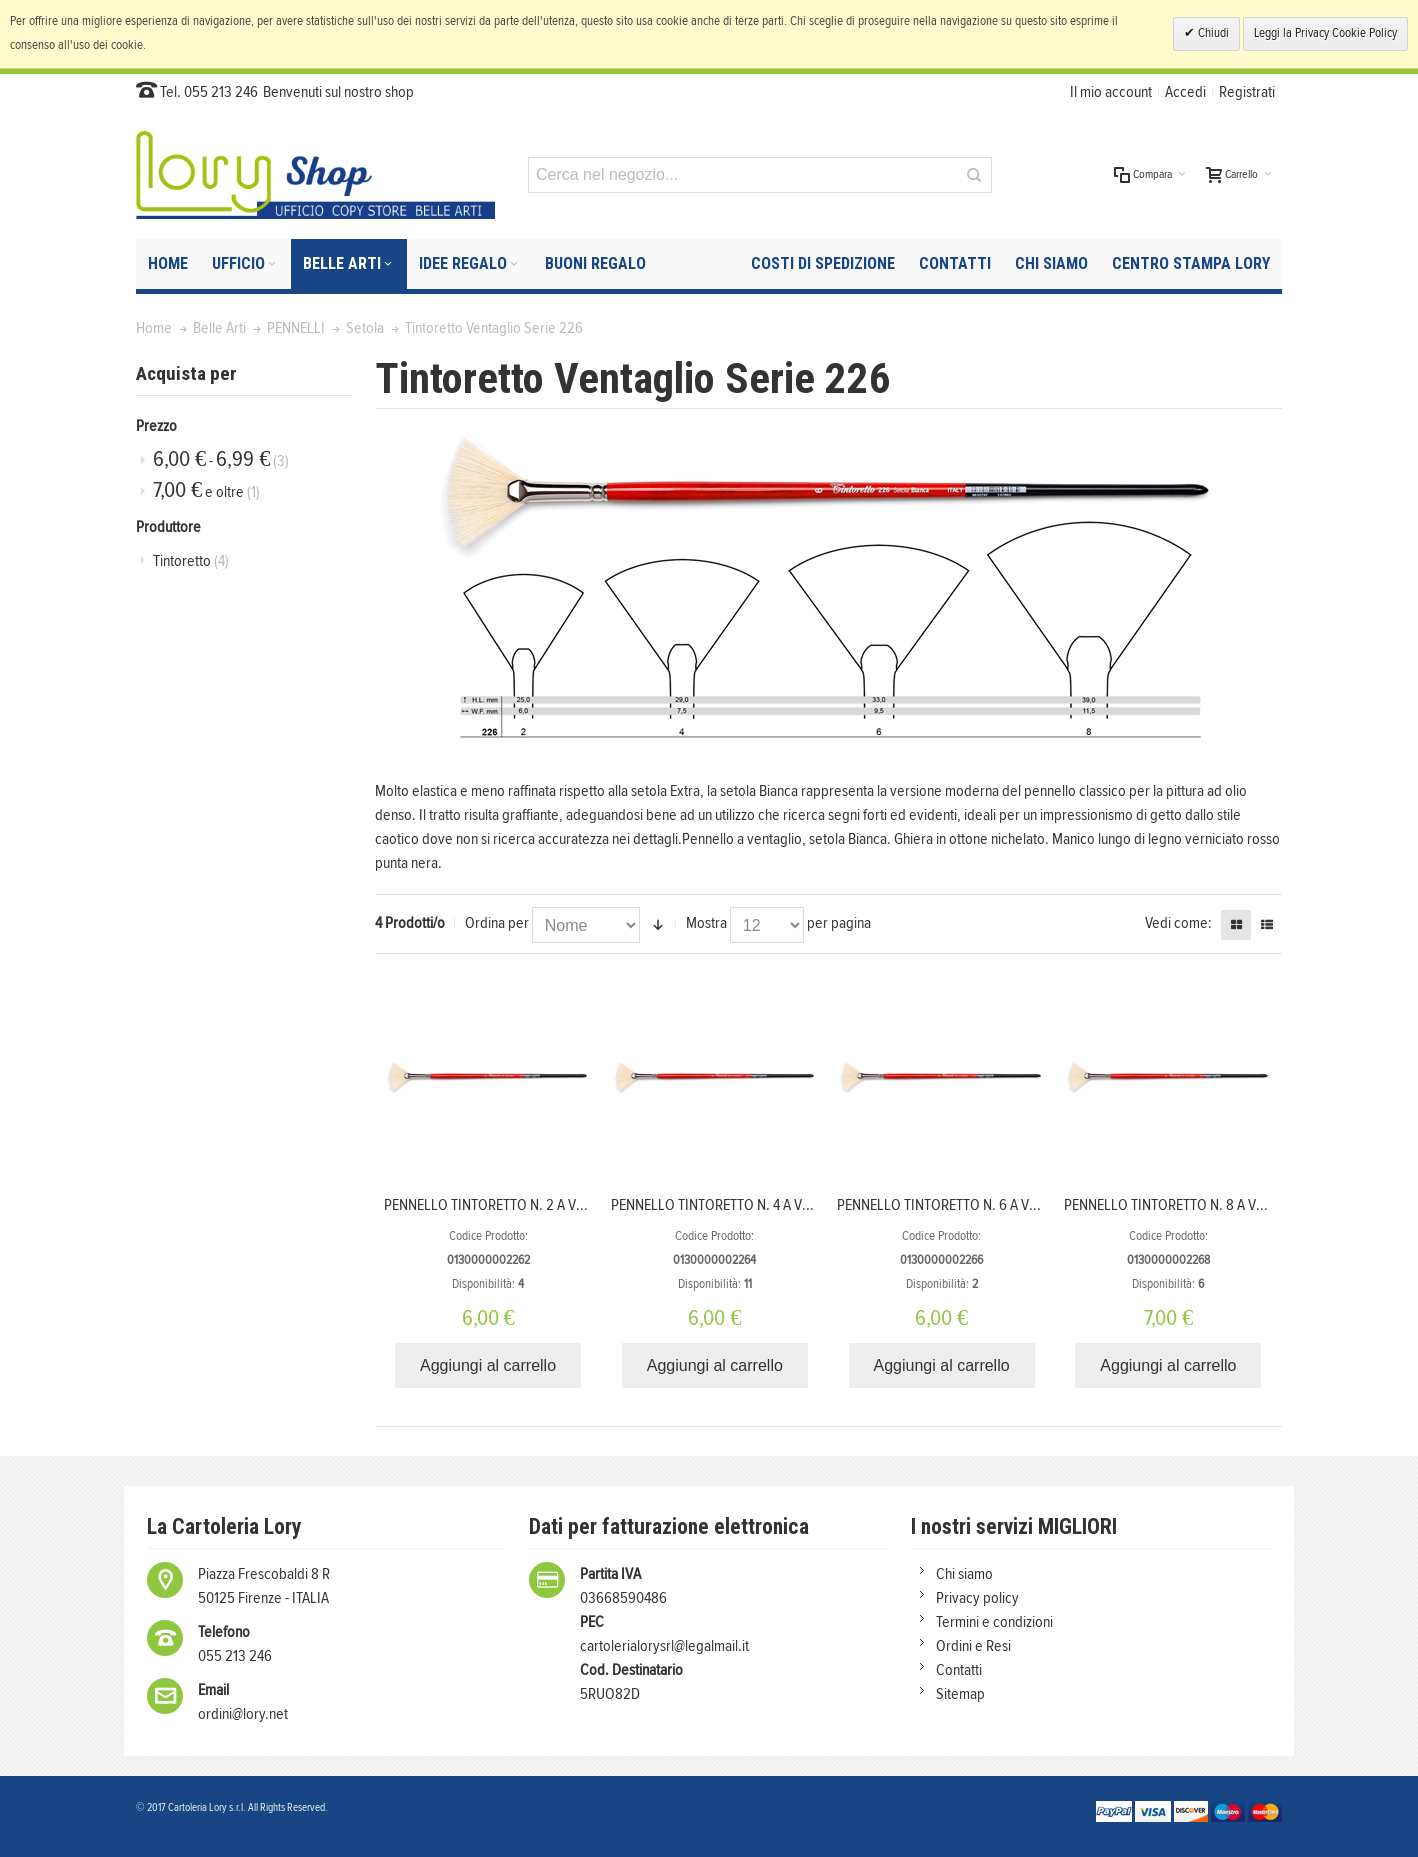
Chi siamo (964, 1574)
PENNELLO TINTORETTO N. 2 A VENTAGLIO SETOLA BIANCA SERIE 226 (591, 1205)
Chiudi (1212, 33)
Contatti (959, 1670)
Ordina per (497, 923)
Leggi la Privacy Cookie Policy (1325, 33)
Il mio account (1111, 92)
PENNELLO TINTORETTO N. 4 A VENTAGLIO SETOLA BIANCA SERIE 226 (818, 1205)
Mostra (706, 923)
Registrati (1247, 92)
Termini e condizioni (994, 1622)
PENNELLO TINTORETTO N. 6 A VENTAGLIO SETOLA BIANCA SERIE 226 (1044, 1205)
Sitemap (960, 1694)
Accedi (1185, 92)
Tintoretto (191, 561)
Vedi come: (1178, 923)
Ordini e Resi (973, 1646)
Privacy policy (977, 1598)
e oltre (206, 490)
